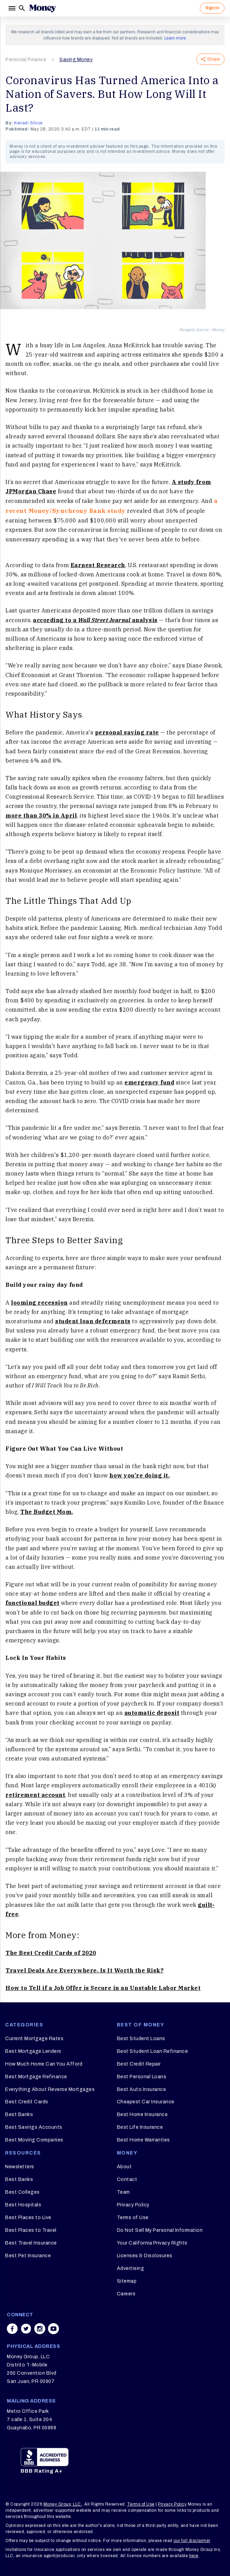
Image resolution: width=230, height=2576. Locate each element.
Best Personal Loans (142, 2076)
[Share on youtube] (53, 2328)
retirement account (35, 1794)
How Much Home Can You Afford (43, 2064)
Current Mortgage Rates (34, 2038)
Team (123, 2192)
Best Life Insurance (140, 2127)
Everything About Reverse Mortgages (50, 2089)
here (193, 2555)
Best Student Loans (141, 2038)
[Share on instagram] (39, 2328)
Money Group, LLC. (63, 2504)
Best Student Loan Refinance (152, 2051)
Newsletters (19, 2166)
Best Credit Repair (139, 2064)
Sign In (212, 7)
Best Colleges (22, 2192)
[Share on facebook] (12, 2328)
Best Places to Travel (31, 2230)
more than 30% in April (41, 815)
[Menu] (11, 8)
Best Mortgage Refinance (36, 2076)
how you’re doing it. (139, 1475)
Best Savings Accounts (33, 2127)
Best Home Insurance (142, 2114)
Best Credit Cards (26, 2101)
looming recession (39, 1302)
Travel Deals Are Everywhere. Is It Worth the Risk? (84, 1970)
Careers (126, 2293)
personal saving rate (127, 732)
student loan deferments (93, 1321)
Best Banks (19, 2114)
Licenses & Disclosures (144, 2255)
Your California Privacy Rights (152, 2243)
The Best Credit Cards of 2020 (50, 1952)
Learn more (175, 38)
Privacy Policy (133, 2204)
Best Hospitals (23, 2204)
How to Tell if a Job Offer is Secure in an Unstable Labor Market (103, 1987)
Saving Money (76, 59)
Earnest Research (98, 565)
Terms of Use (133, 2217)
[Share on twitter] (26, 2328)
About (124, 2166)
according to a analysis (95, 620)
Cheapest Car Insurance (145, 2101)
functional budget (32, 1602)
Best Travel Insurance (31, 2243)
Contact (127, 2179)
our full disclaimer (191, 2540)
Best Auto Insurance (141, 2089)
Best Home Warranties (143, 2139)
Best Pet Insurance (28, 2255)
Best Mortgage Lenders (33, 2051)
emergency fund (149, 1082)
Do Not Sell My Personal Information (160, 2230)
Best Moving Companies (34, 2139)
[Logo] (42, 8)
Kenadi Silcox (28, 123)
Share (210, 59)
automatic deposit (152, 1712)
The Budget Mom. (46, 1511)
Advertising (130, 2268)
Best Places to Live (28, 2217)
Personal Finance (25, 59)
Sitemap (127, 2281)
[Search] (22, 8)
